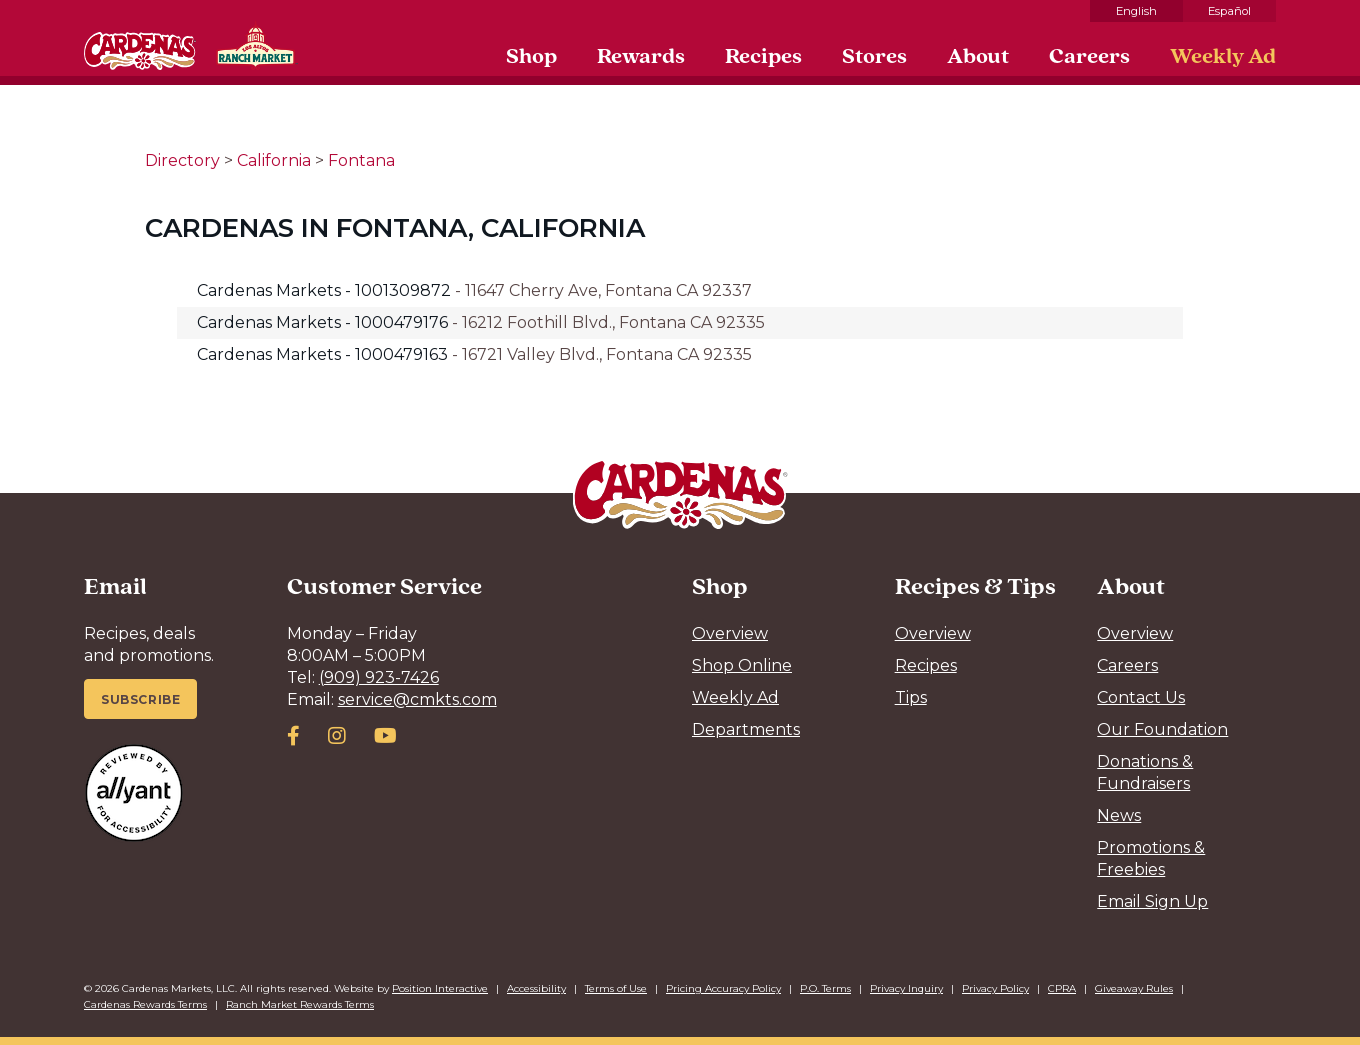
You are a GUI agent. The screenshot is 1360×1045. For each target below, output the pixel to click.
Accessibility (536, 988)
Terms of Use (616, 988)
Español (1229, 11)
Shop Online (742, 665)
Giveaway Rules (1134, 988)
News (1119, 815)
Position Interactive (440, 988)
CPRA (1062, 988)
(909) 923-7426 (379, 677)
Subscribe (140, 699)
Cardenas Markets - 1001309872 (326, 290)
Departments (746, 729)
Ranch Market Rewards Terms (300, 1004)
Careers (1089, 55)
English (1136, 11)
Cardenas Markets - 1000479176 (324, 322)
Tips (911, 697)
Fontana (361, 160)
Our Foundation (1162, 729)
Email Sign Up (1152, 901)
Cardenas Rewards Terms (145, 1004)
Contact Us (1141, 697)
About (978, 55)
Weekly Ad (1223, 55)
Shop (531, 55)
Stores (874, 55)
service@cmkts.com (417, 699)
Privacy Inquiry (906, 988)
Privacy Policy (995, 988)
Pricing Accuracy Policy (723, 988)
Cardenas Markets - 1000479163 (324, 354)
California (274, 160)
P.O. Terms (825, 988)
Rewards (641, 55)
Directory (182, 160)
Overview (730, 633)
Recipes (763, 55)
